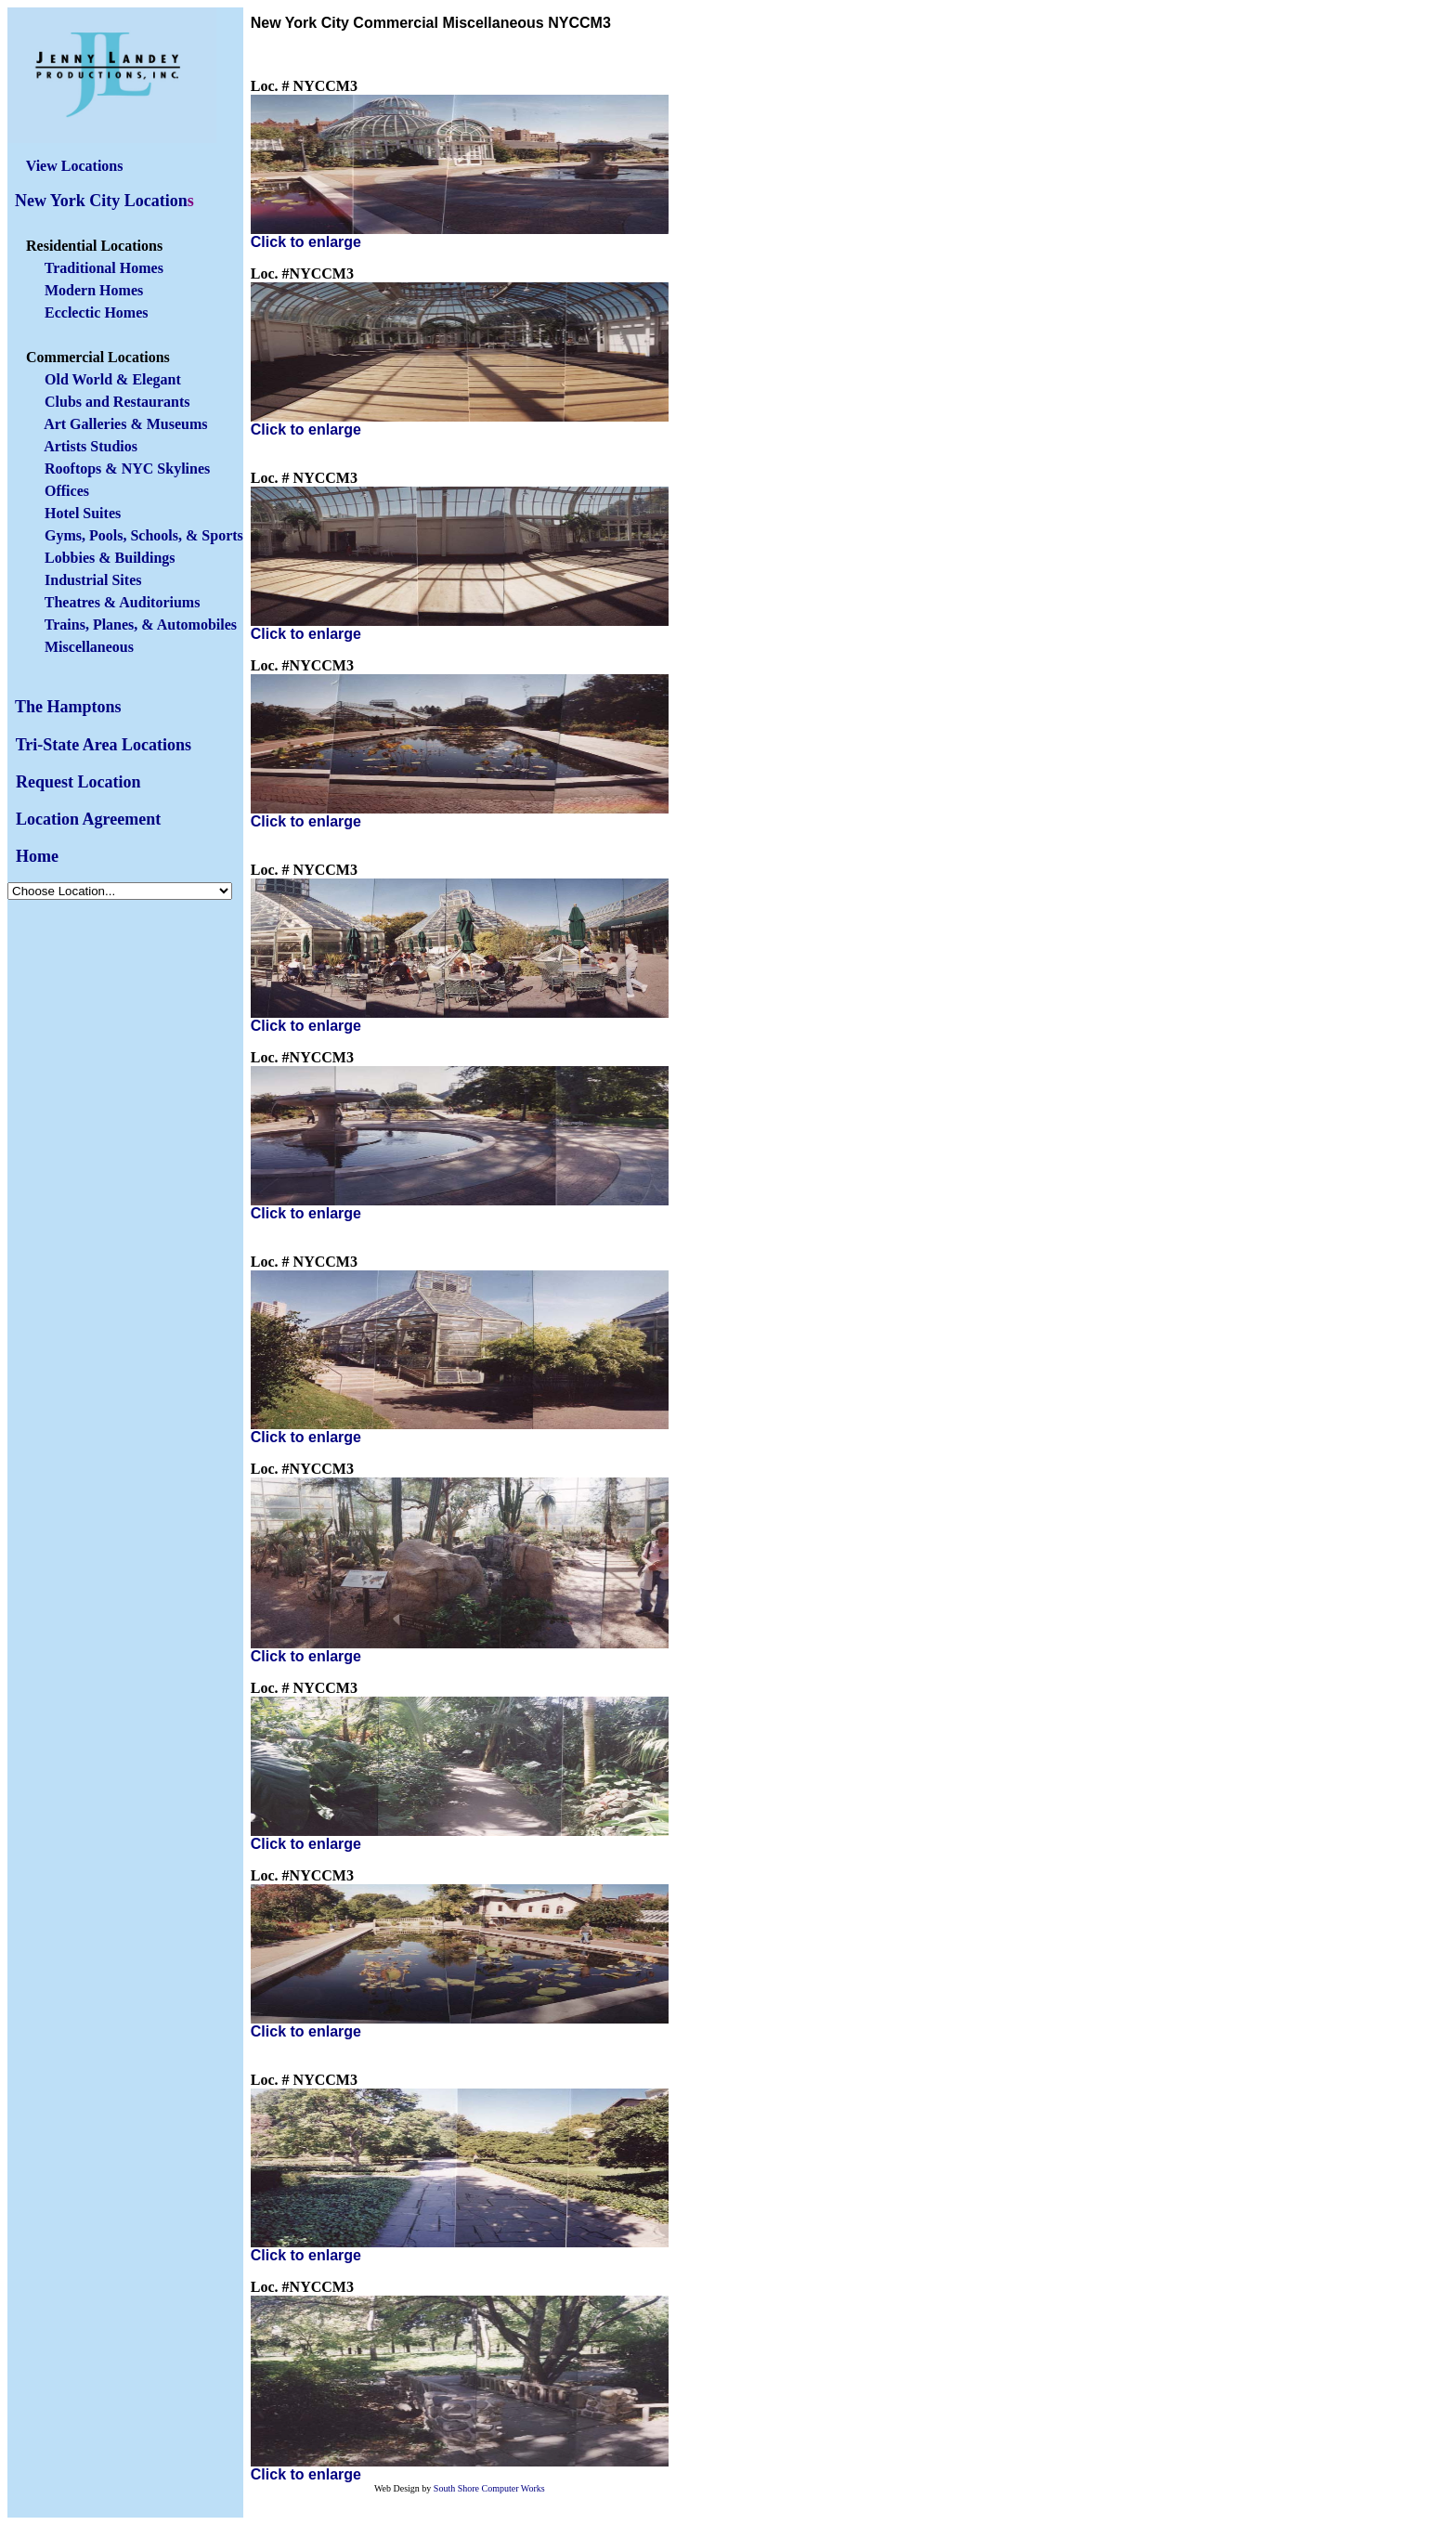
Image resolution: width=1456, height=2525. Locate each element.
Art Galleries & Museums (125, 424)
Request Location (78, 782)
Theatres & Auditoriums (120, 602)
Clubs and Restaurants (117, 402)
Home (37, 856)
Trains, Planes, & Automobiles (141, 624)
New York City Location (101, 200)
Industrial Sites (93, 580)
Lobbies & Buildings (110, 558)
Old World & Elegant (113, 379)
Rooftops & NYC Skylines (127, 468)
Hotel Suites (83, 513)
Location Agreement (88, 819)
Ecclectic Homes (97, 312)
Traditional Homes (104, 268)
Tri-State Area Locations (103, 744)
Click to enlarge (306, 242)
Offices (67, 491)
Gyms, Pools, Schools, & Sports (144, 535)
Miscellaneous (89, 647)
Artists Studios (90, 446)
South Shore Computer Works (489, 2488)
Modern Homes (94, 290)
